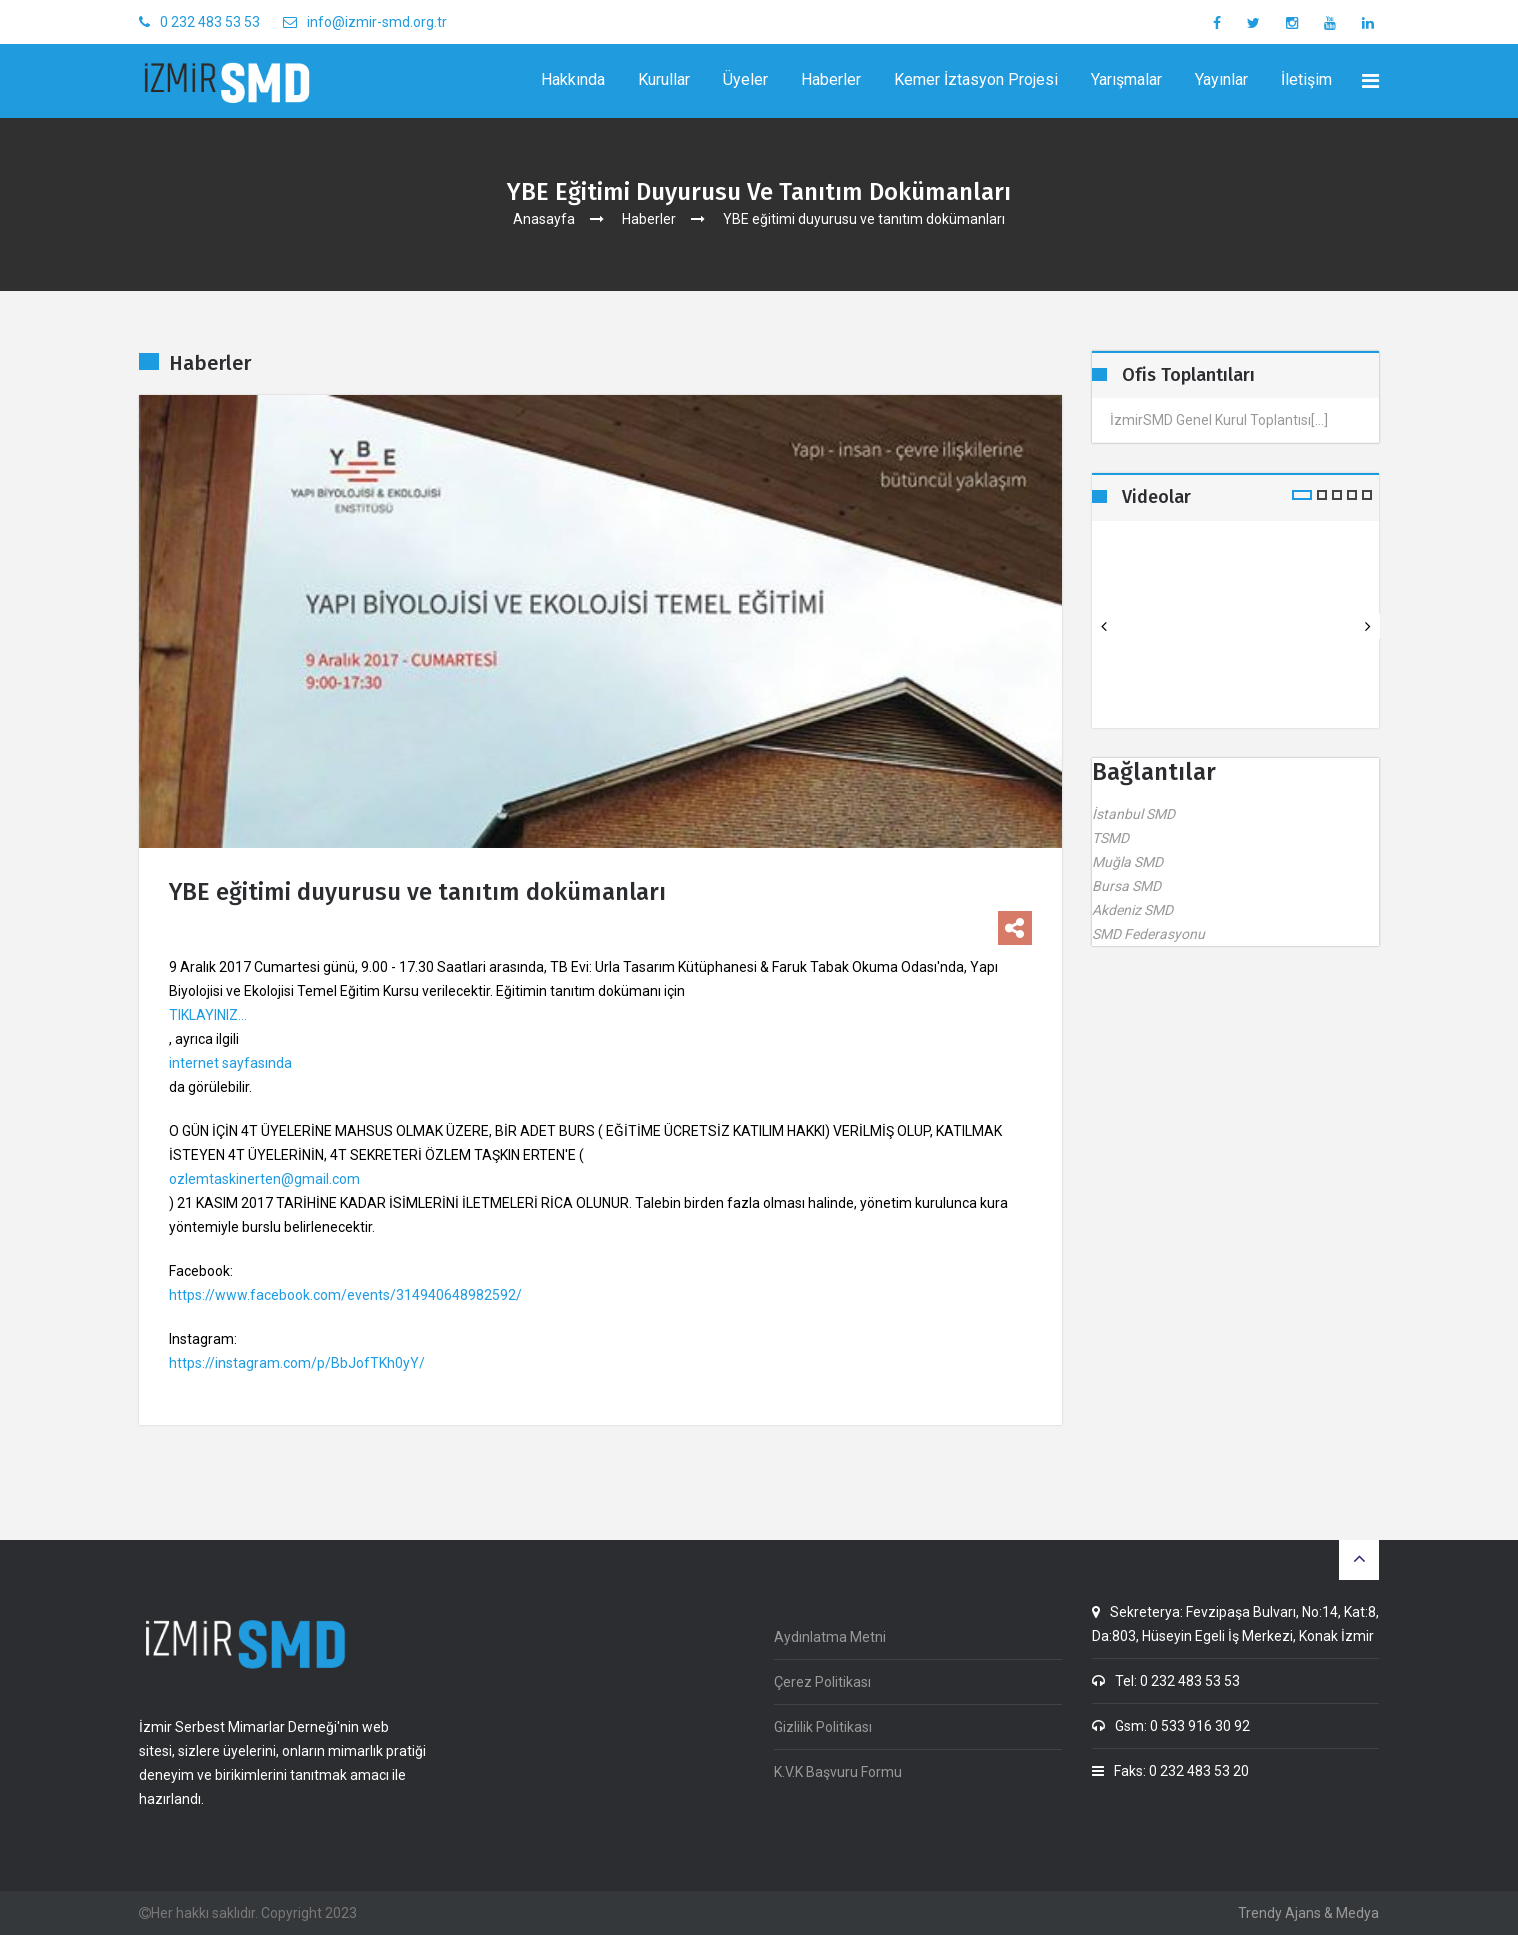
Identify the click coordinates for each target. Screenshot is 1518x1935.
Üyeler (745, 79)
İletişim (1306, 79)
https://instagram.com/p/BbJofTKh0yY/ (297, 1363)
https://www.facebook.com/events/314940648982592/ (345, 1295)
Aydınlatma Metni (830, 1637)
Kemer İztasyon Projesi (976, 79)
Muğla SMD (1127, 862)
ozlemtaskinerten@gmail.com (264, 1179)
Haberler (831, 79)
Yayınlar (1221, 79)
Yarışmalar (1126, 79)
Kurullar (664, 79)
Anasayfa (544, 219)
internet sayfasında (230, 1063)
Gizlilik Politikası (823, 1727)
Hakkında (573, 79)
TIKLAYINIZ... (208, 1015)
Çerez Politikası (822, 1682)
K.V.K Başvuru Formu (838, 1772)
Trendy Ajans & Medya (1308, 1913)
